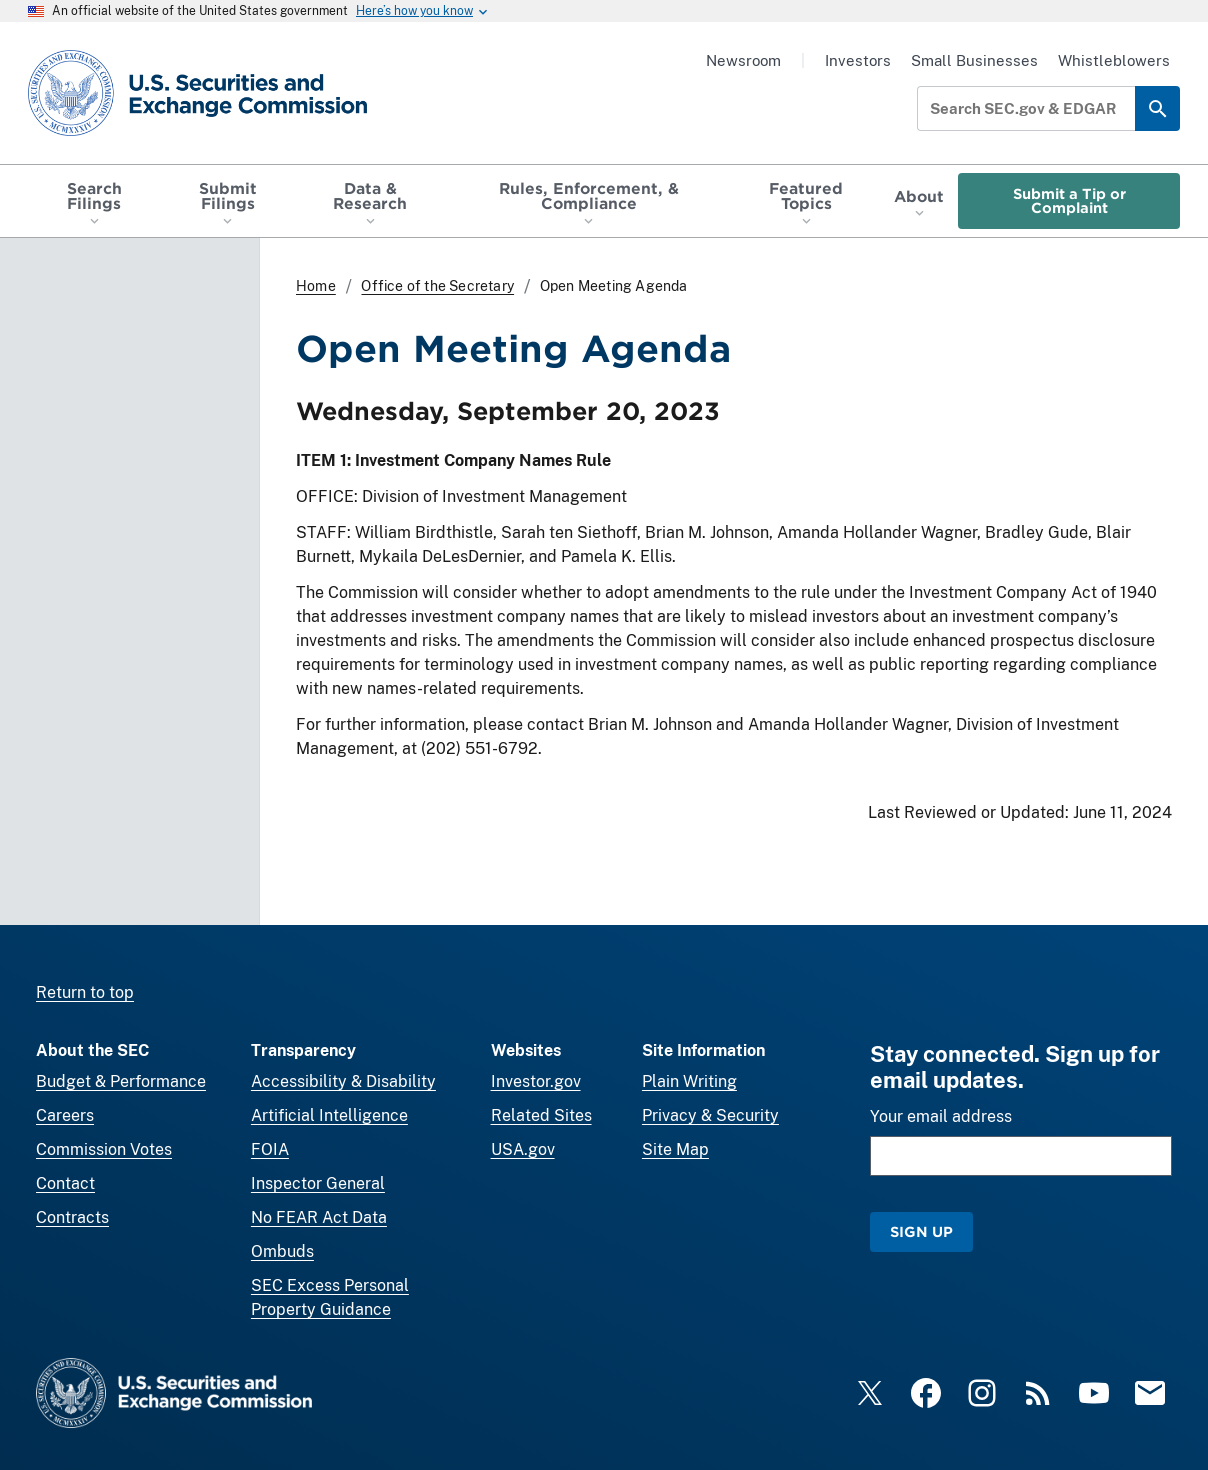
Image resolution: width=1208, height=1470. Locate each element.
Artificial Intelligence (329, 1115)
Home (316, 286)
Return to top (85, 992)
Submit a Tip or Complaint (1069, 200)
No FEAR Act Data (319, 1217)
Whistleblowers (1114, 60)
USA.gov (523, 1149)
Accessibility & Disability (343, 1081)
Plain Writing (689, 1081)
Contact (65, 1183)
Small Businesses (974, 60)
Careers (65, 1115)
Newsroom (743, 60)
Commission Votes (104, 1149)
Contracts (72, 1217)
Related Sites (541, 1115)
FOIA (270, 1149)
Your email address (941, 1116)
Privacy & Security (710, 1115)
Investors (858, 60)
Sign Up (921, 1231)
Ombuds (282, 1251)
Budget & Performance (121, 1081)
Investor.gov (536, 1081)
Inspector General (318, 1183)
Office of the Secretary (437, 286)
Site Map (675, 1149)
